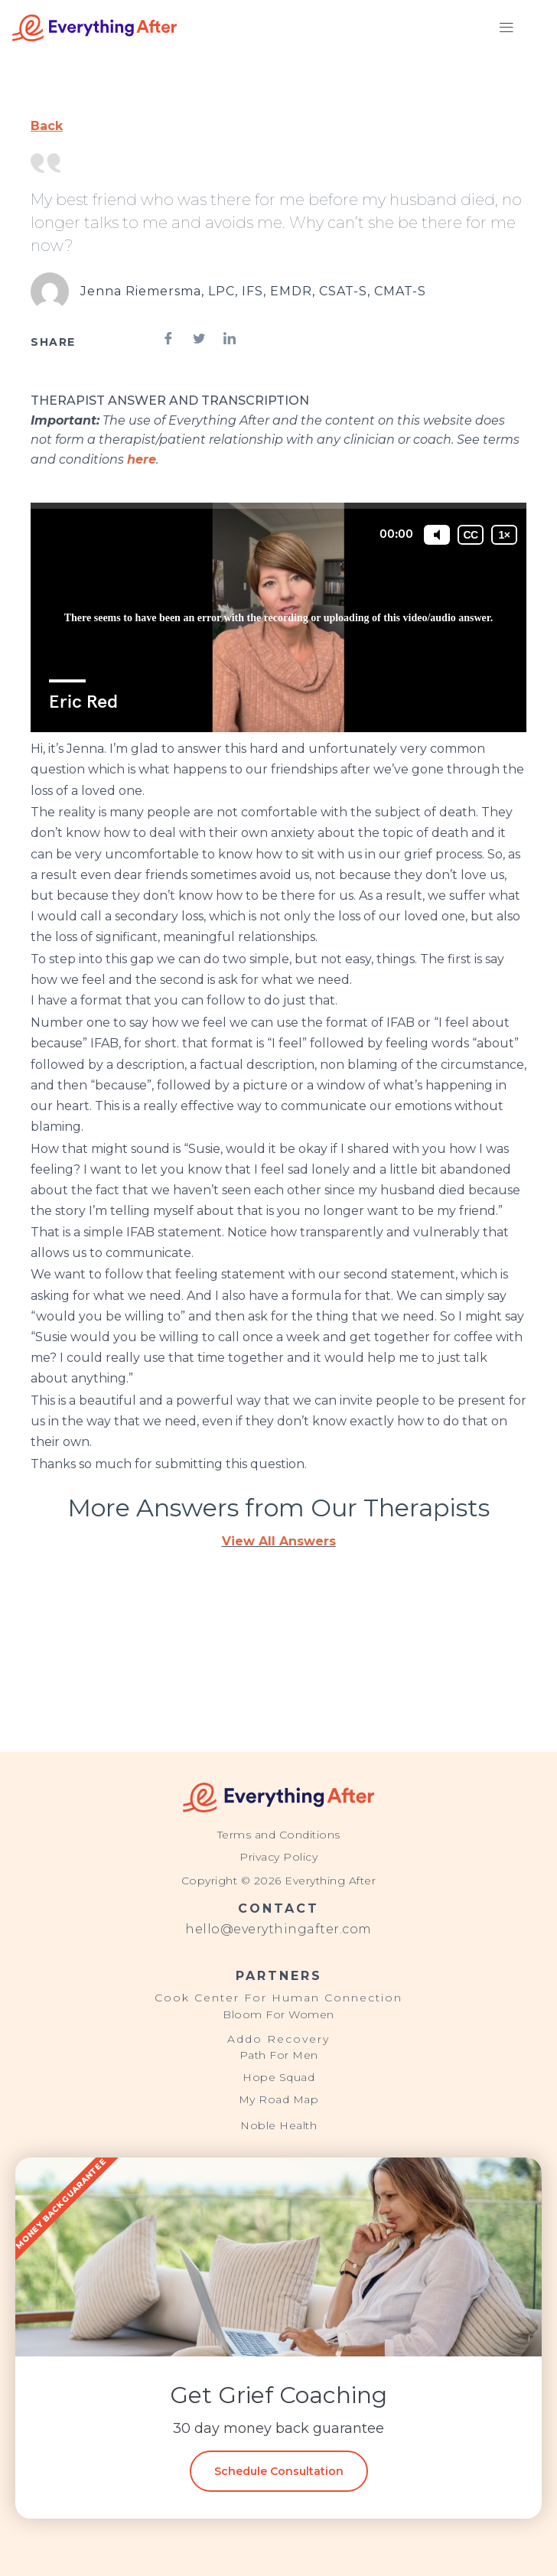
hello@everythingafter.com (278, 1929)
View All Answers (279, 1541)
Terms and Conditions (278, 1835)
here (141, 459)
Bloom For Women (278, 2014)
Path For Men (278, 2055)
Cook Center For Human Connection (278, 1997)
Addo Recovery (278, 2039)
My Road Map (279, 2099)
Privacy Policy (278, 1857)
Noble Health (278, 2125)
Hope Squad (278, 2077)
